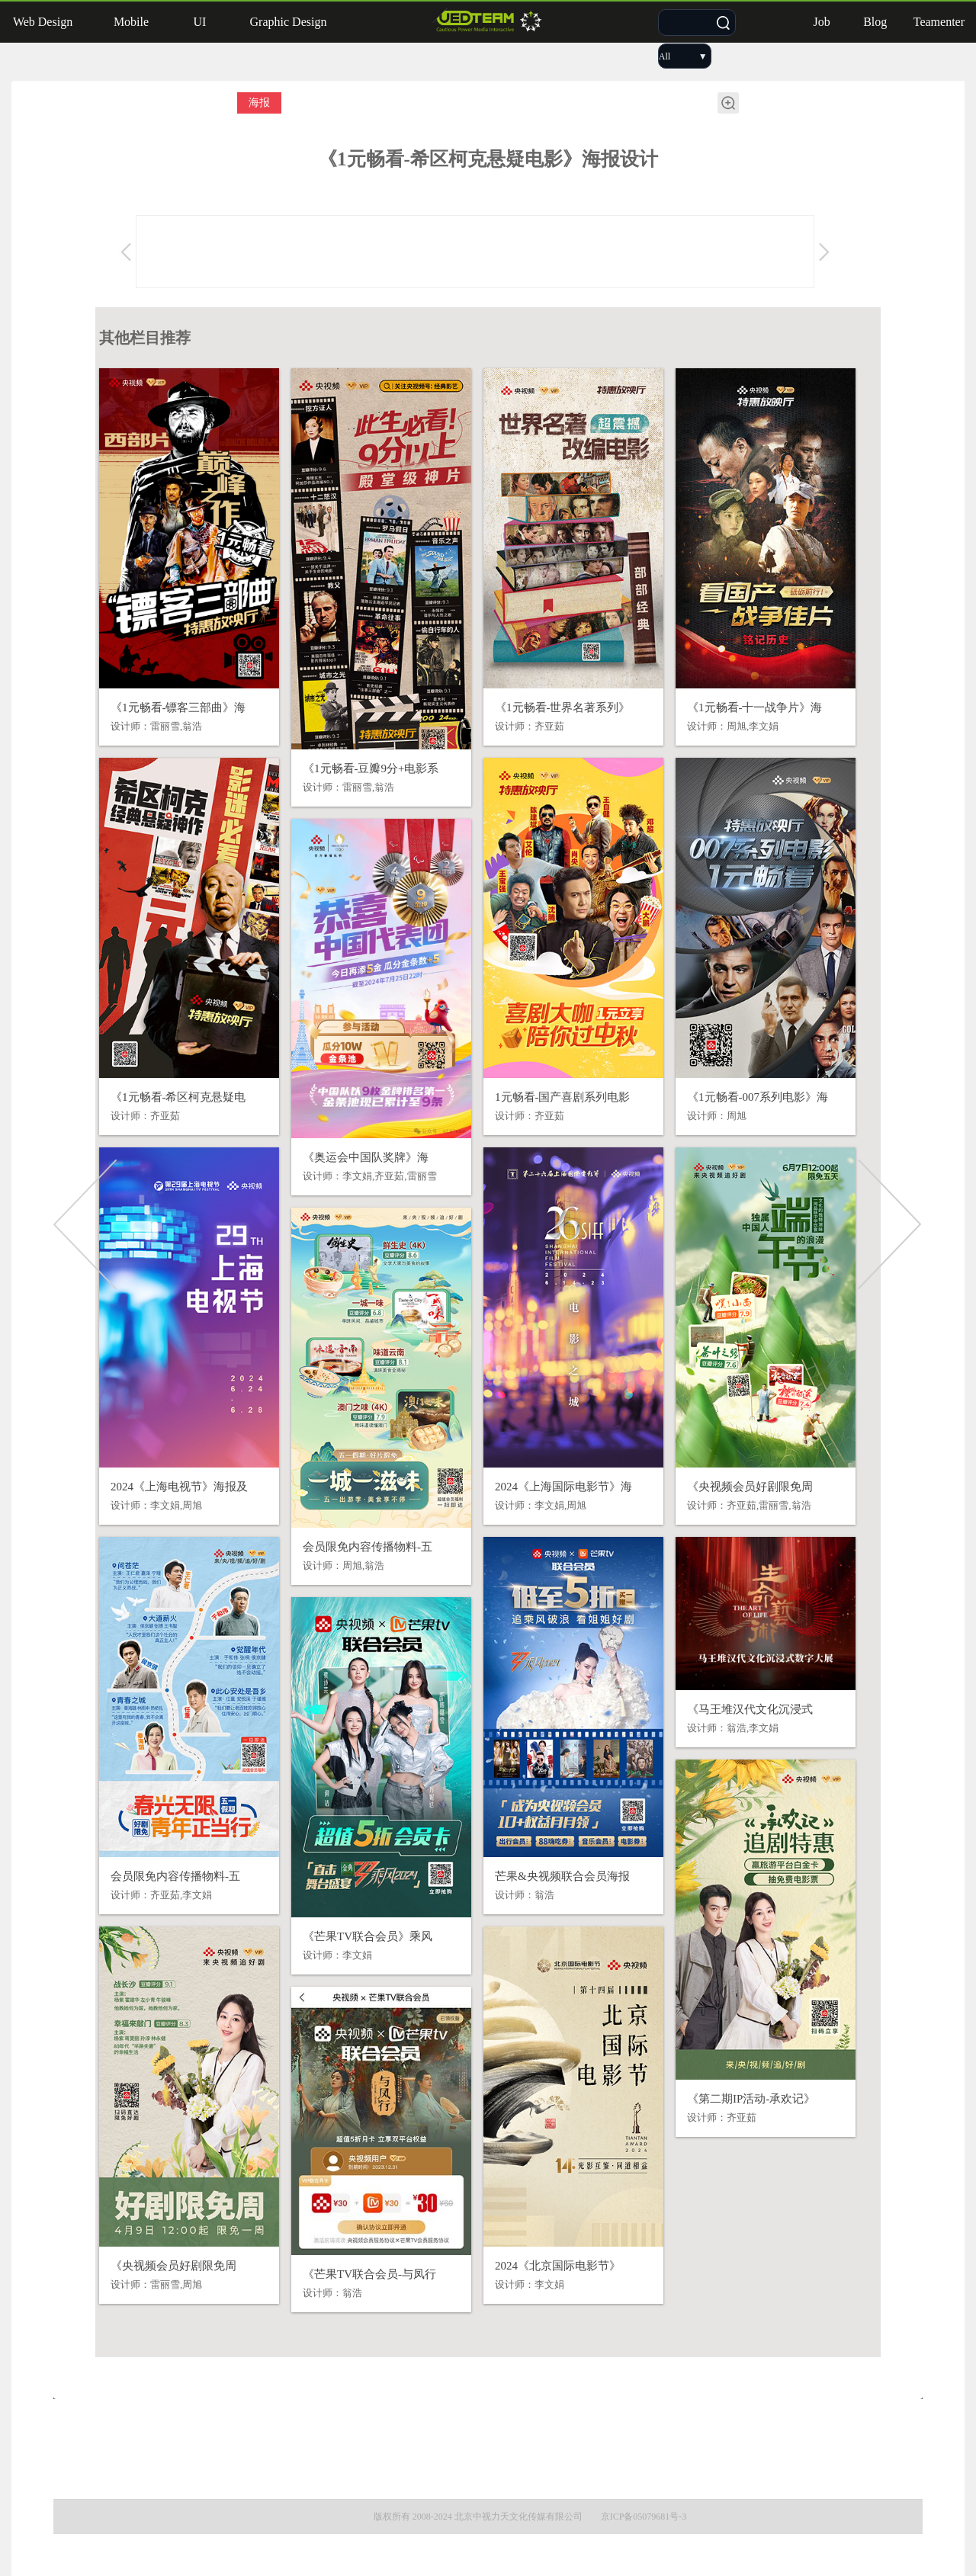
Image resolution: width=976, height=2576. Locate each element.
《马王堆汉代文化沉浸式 (750, 1709)
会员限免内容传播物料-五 (367, 1547)
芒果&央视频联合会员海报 (562, 1876)
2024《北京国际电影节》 (558, 2266)
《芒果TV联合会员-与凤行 (369, 2274)
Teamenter (939, 21)
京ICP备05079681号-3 (644, 2516)
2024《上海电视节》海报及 (179, 1486)
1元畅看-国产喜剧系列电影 (563, 1097)
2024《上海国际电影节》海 (563, 1486)
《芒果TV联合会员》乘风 (367, 1936)
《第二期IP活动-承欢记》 (751, 2099)
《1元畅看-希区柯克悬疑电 (178, 1097)
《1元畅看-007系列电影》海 (757, 1097)
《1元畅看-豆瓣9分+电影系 (370, 768)
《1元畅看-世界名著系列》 (563, 707)
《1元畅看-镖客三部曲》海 (178, 707)
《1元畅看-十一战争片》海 (755, 707)
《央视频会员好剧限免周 (750, 1486)
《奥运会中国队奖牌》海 (366, 1157)
